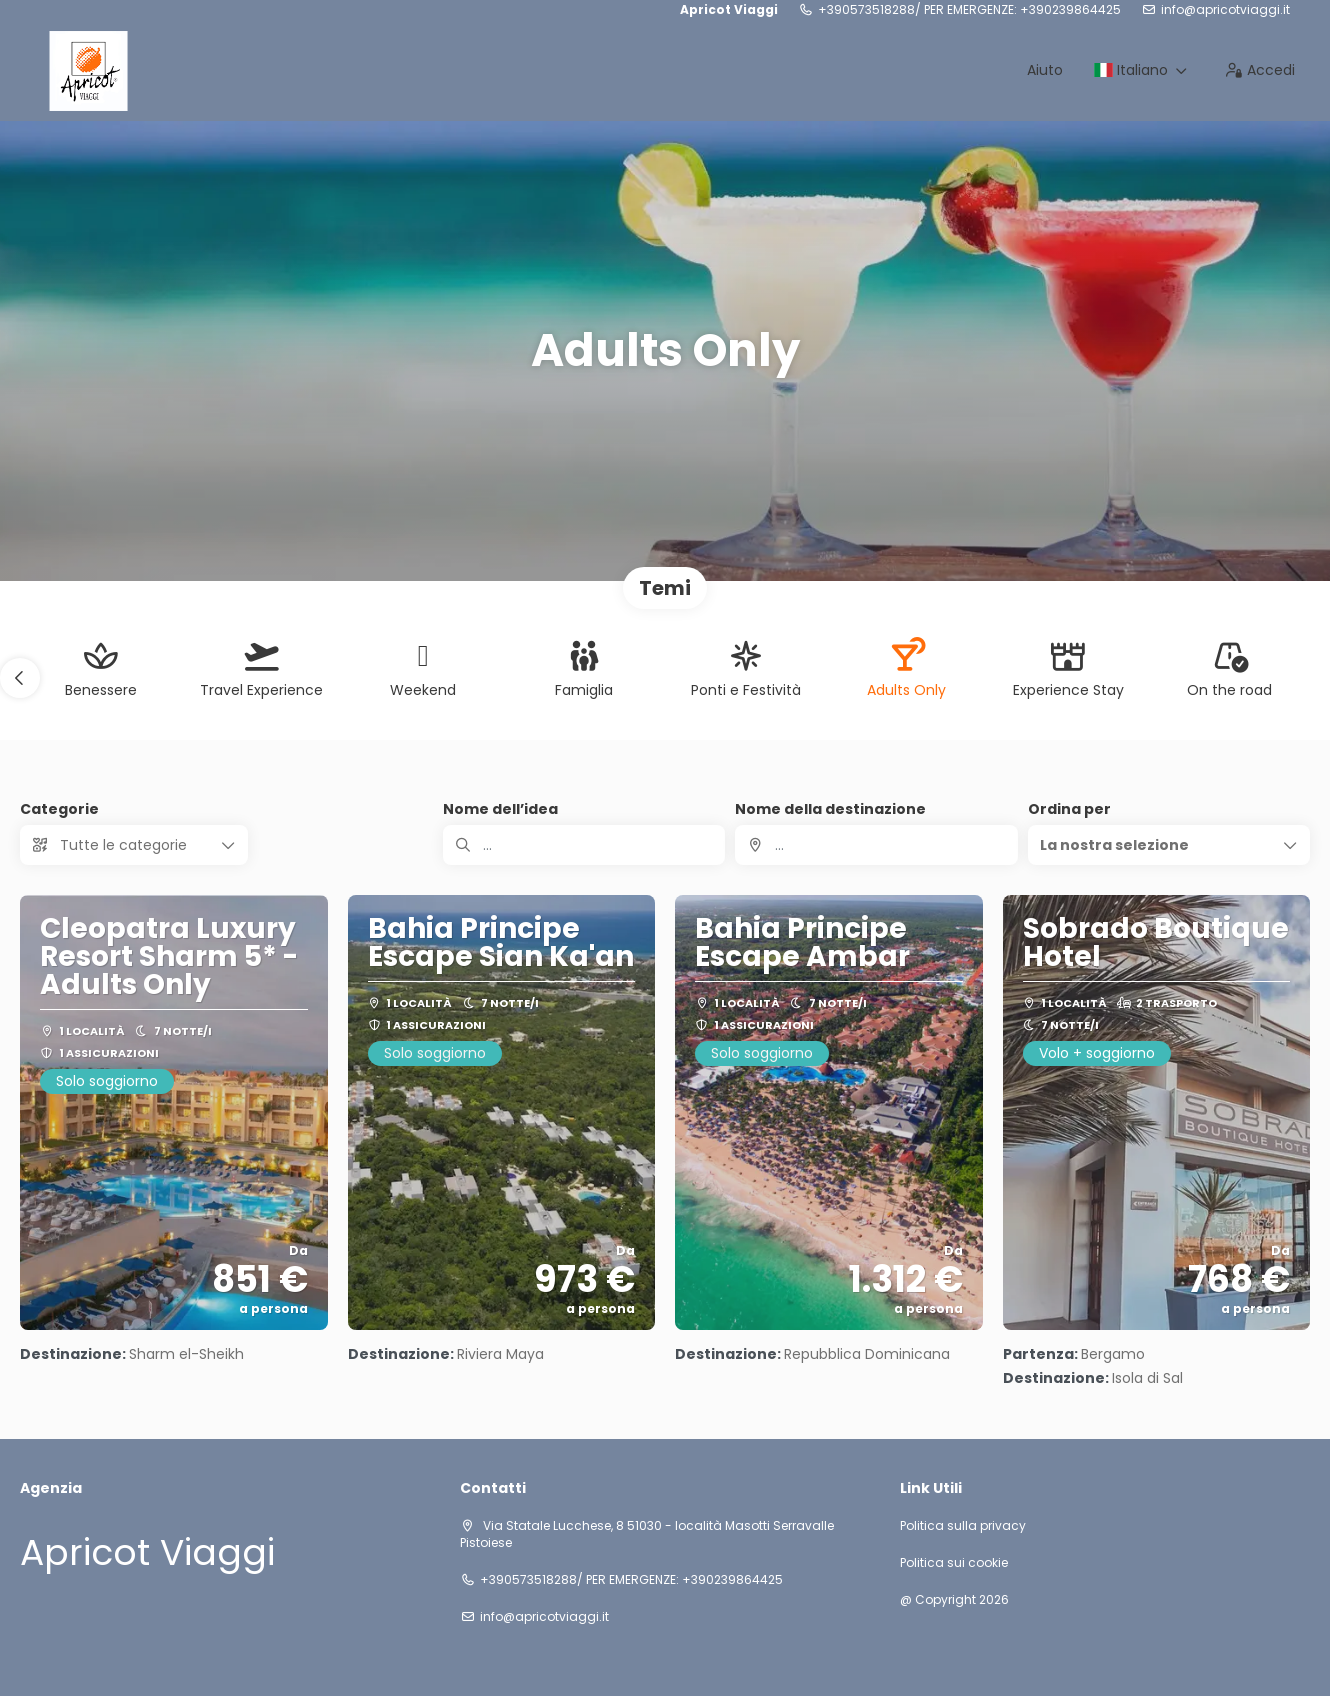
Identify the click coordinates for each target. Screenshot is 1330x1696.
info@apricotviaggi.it (1225, 10)
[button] (20, 678)
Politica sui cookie (954, 1563)
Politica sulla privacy (963, 1526)
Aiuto (1045, 70)
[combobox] (876, 845)
